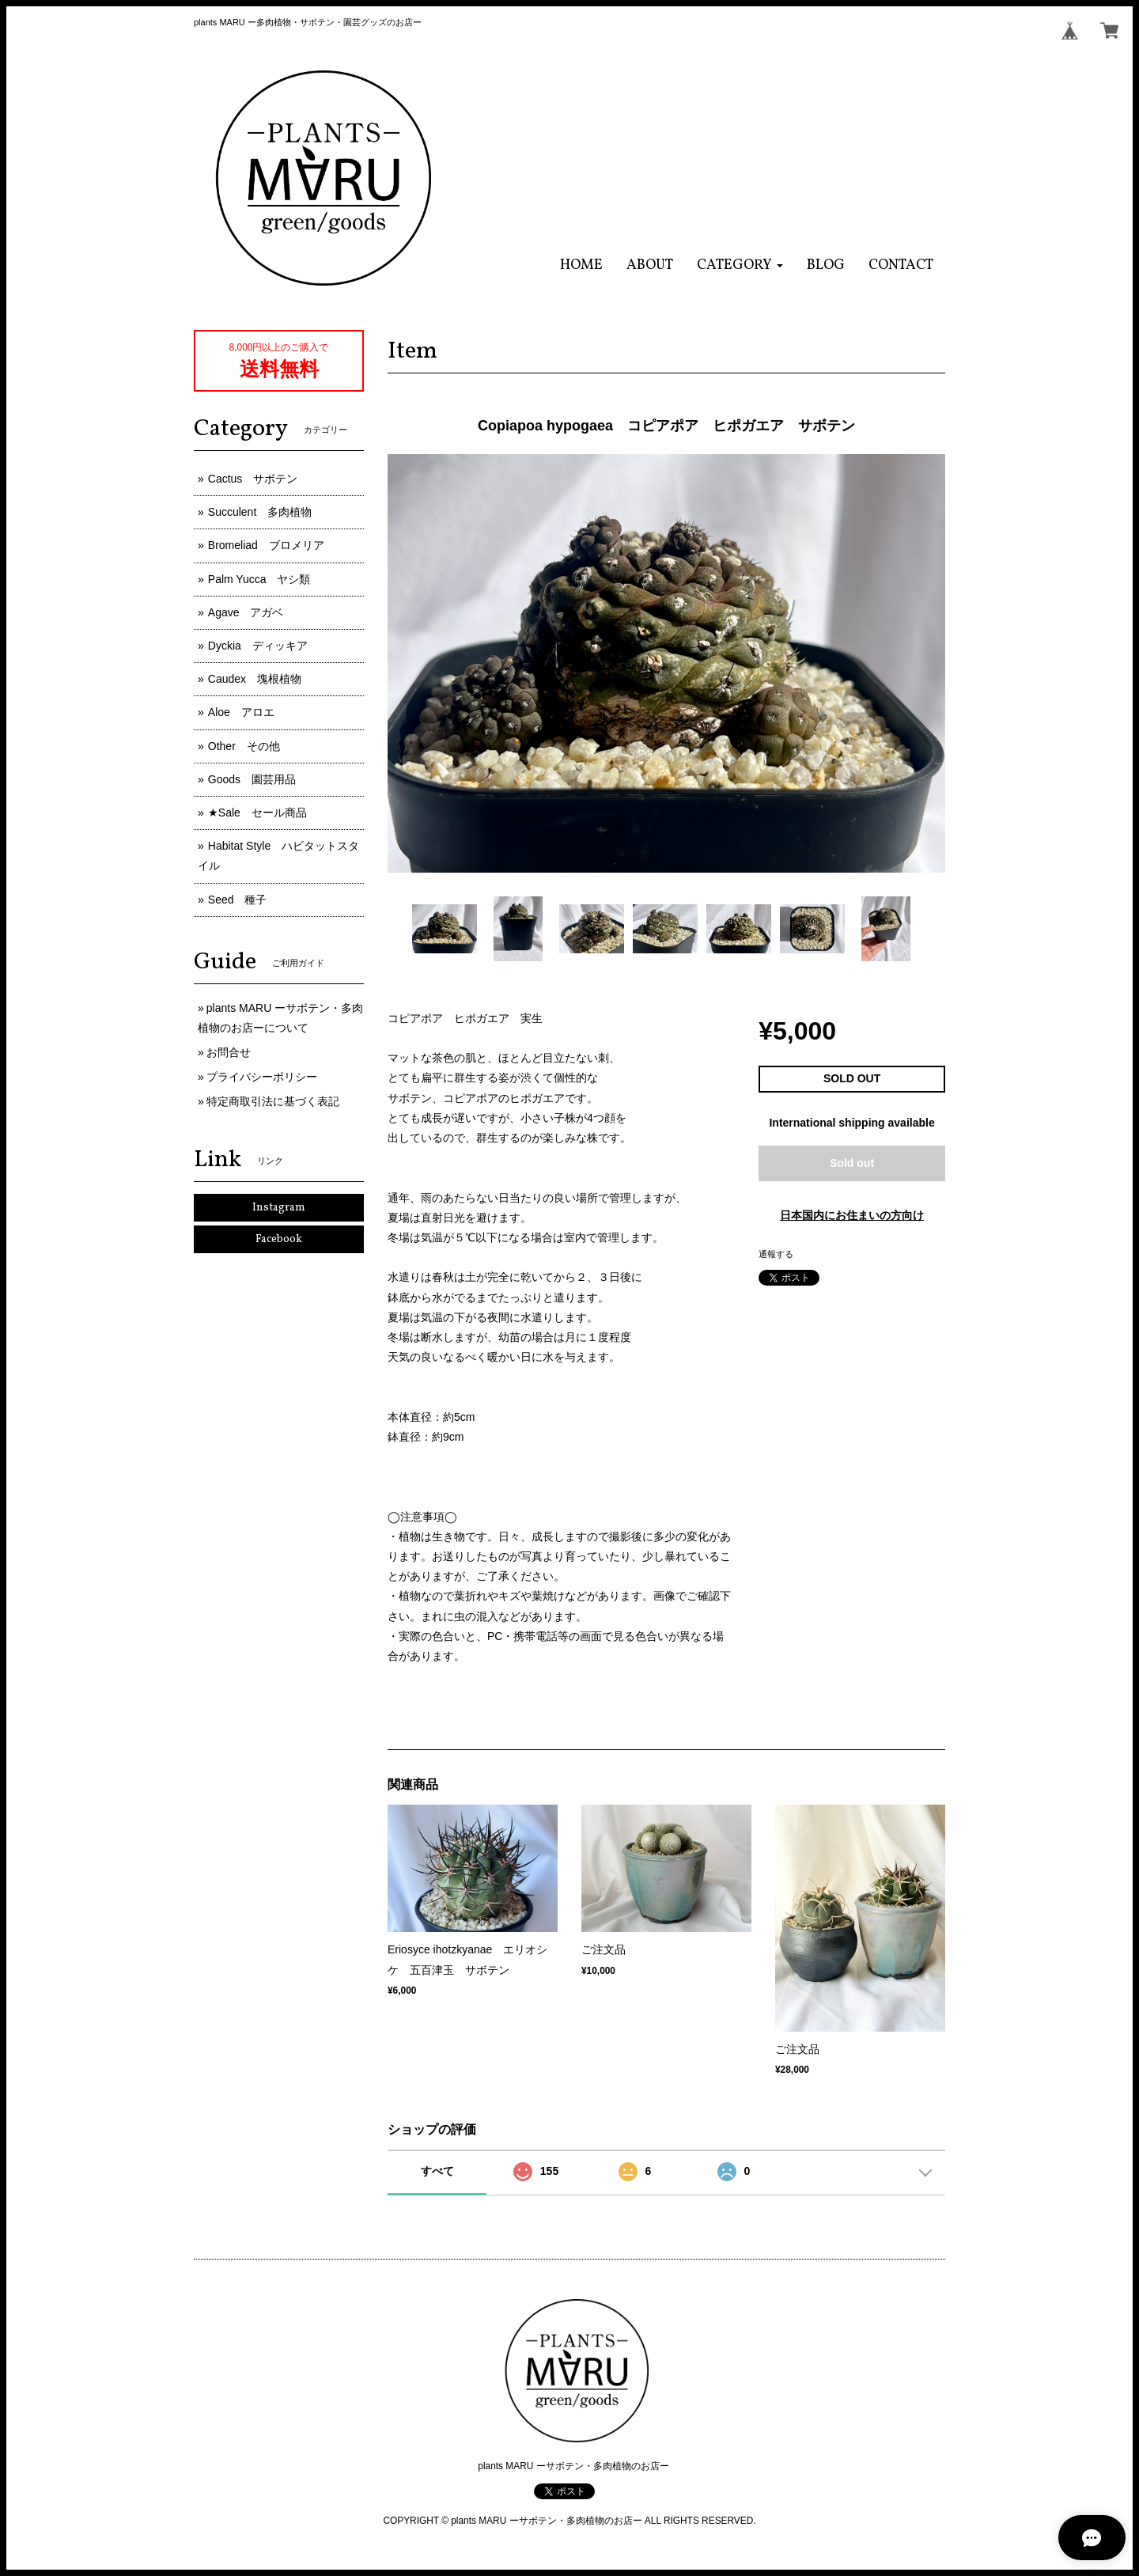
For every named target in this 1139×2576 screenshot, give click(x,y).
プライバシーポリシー (261, 1076)
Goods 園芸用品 (252, 779)
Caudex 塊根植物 (254, 678)
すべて (437, 2171)
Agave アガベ (246, 612)
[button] (740, 265)
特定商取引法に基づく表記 (272, 1101)
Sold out (852, 1163)
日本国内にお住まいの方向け (852, 1215)
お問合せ (228, 1052)
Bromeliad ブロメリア (266, 545)
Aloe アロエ (241, 712)
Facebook (278, 1239)
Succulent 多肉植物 (260, 512)
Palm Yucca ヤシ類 (259, 579)
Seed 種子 (237, 899)
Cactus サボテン (253, 478)
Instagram (278, 1207)
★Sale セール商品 (257, 812)
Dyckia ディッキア (258, 645)
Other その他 (244, 746)
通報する (776, 1254)
